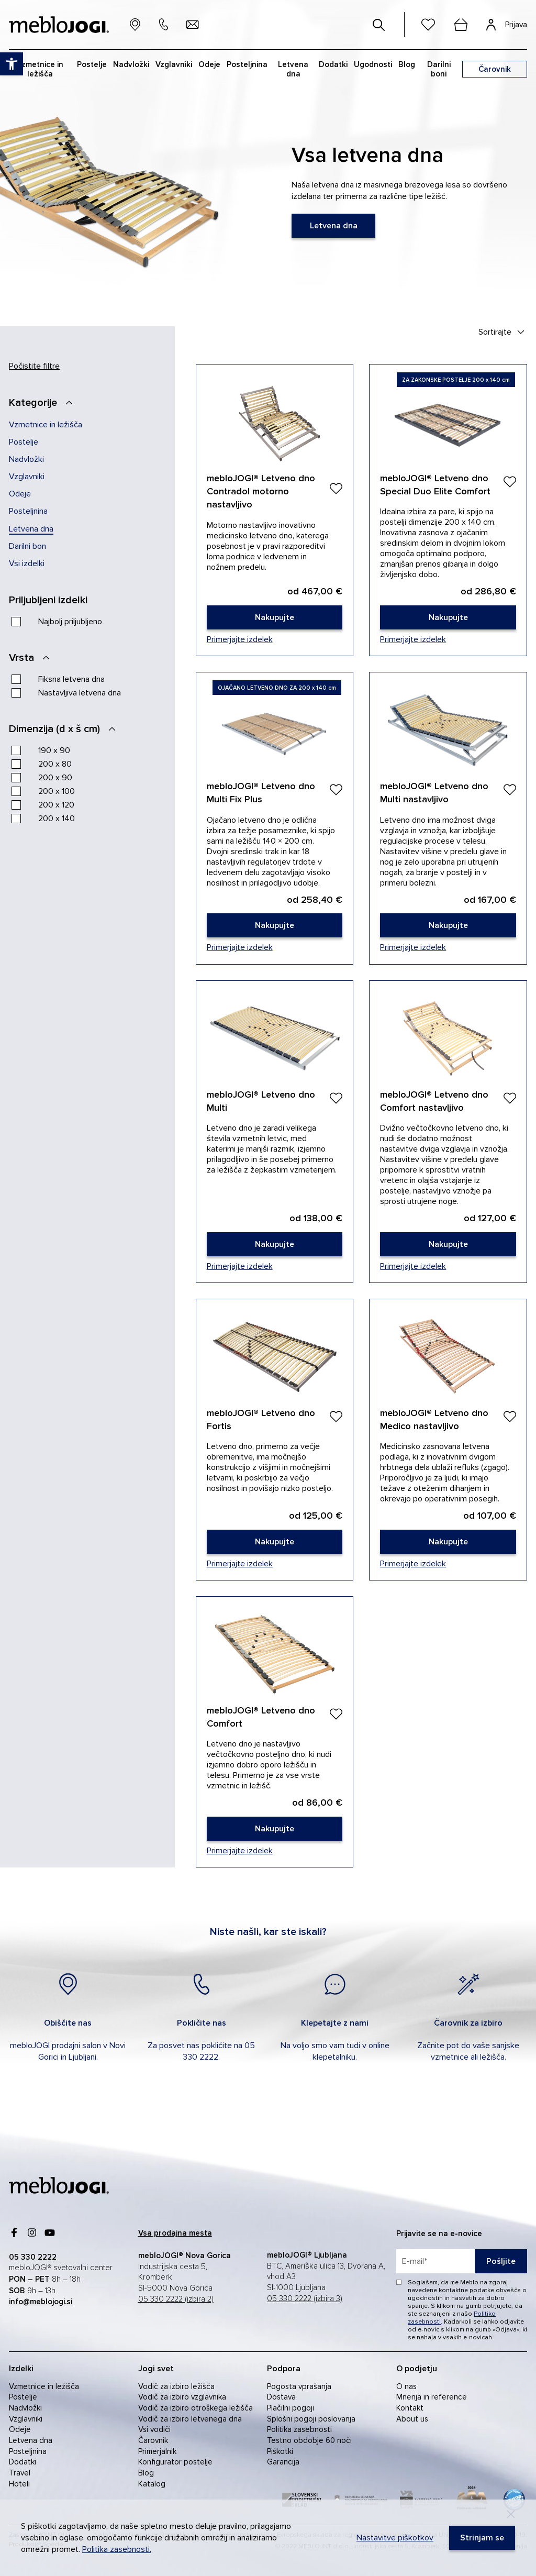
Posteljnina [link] (28, 511)
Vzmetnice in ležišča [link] (45, 424)
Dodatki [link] (22, 2462)
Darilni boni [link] (439, 69)
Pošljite (501, 2261)
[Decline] (511, 2514)
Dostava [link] (281, 2397)
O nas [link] (406, 2386)
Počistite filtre (34, 366)
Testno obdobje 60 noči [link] (309, 2440)
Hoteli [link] (19, 2484)
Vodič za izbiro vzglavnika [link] (182, 2397)
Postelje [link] (23, 442)
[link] (333, 226)
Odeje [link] (20, 494)
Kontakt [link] (409, 2408)
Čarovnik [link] (153, 2440)
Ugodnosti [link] (373, 64)
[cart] (460, 24)
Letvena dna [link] (31, 529)
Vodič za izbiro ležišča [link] (176, 2386)
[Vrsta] (32, 658)
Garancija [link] (283, 2462)
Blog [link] (146, 2473)
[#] (379, 24)
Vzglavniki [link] (26, 476)
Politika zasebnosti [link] (299, 2429)
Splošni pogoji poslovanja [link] (311, 2419)
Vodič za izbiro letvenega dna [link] (190, 2419)
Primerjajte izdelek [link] (240, 639)
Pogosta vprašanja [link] (299, 2386)
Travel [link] (19, 2473)
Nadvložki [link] (26, 459)
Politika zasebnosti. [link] (116, 2549)
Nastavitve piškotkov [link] (394, 2538)
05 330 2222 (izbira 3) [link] (304, 2299)
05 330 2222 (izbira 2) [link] (176, 2299)
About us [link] (412, 2419)
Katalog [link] (151, 2484)
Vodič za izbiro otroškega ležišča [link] (195, 2408)
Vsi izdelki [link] (26, 563)
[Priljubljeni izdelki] (59, 600)
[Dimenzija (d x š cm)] (65, 729)
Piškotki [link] (280, 2451)
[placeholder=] (461, 2261)
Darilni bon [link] (27, 546)
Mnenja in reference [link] (431, 2397)
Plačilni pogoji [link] (290, 2408)
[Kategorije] (44, 403)
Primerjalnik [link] (157, 2451)
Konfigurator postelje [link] (175, 2462)
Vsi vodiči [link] (154, 2429)
